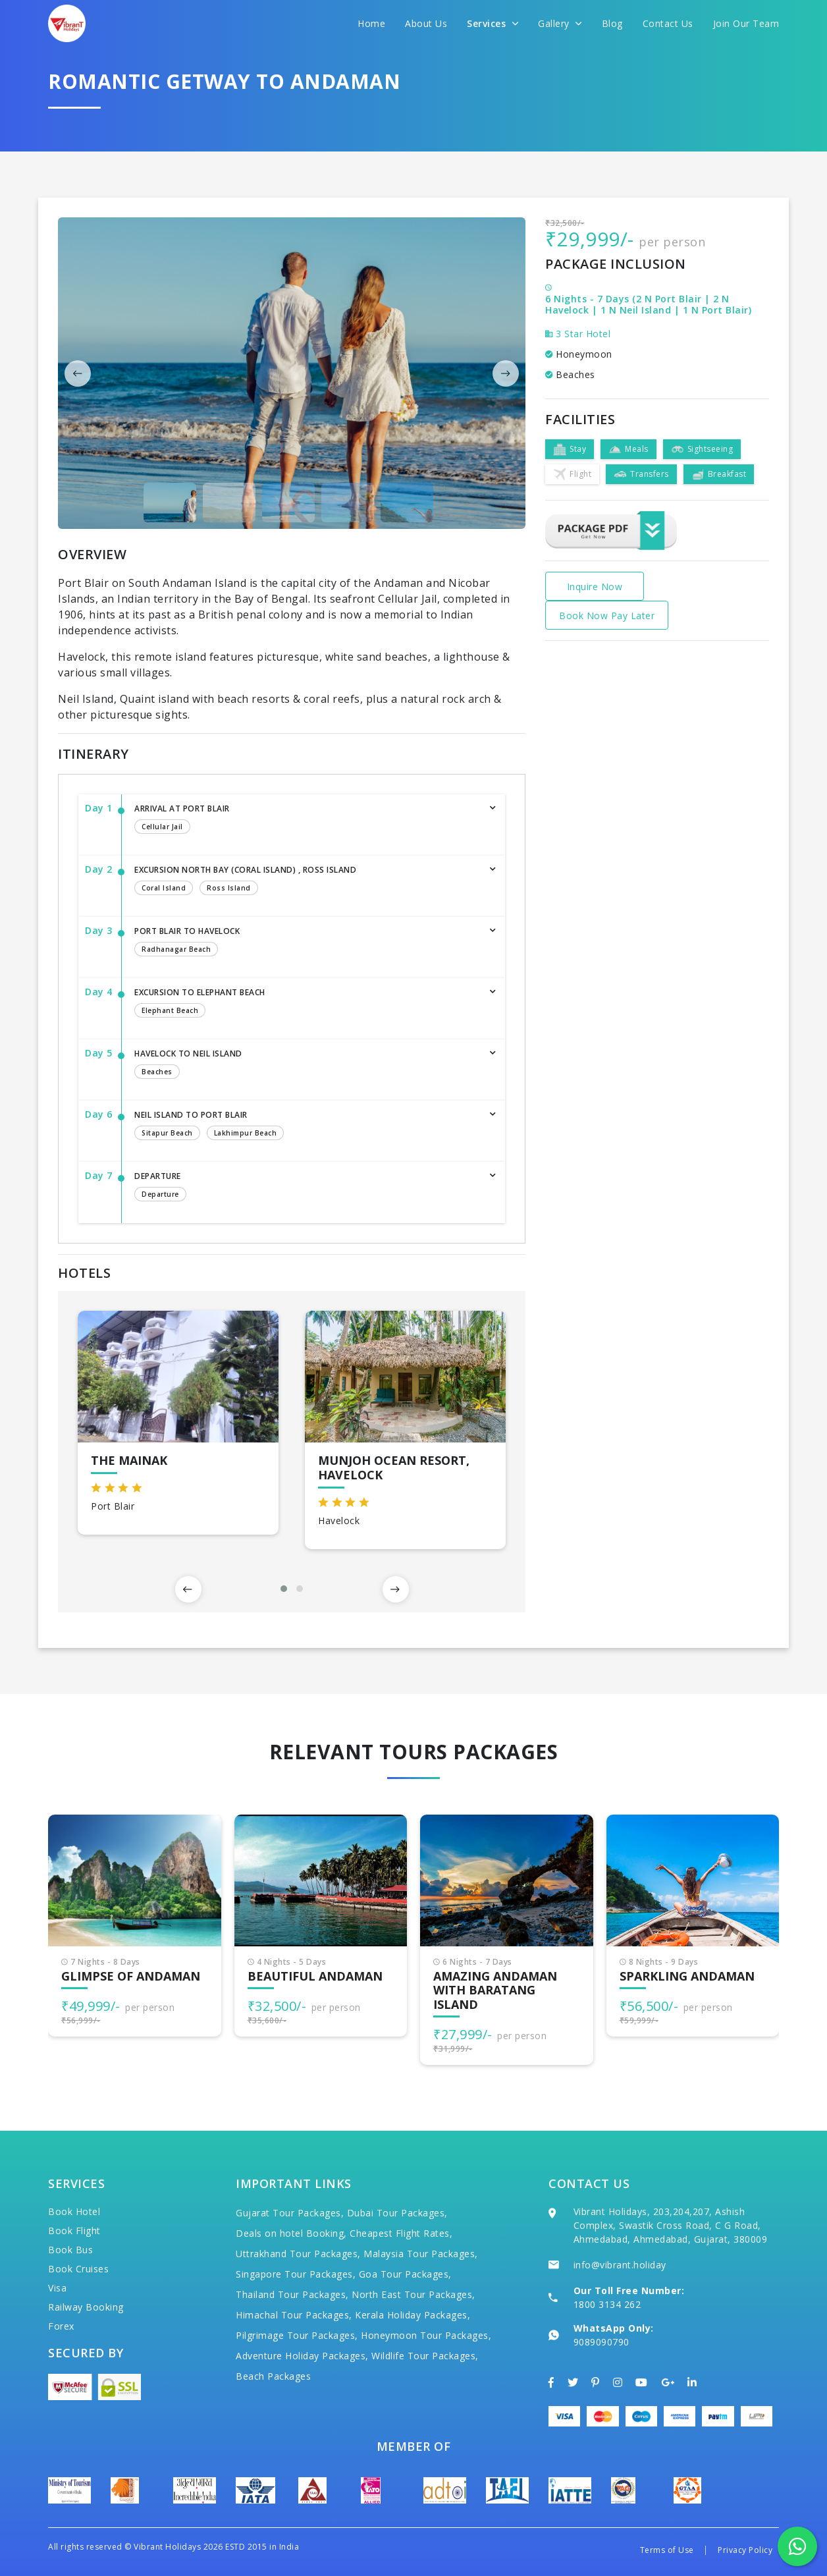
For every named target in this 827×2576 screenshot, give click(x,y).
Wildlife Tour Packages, (425, 2355)
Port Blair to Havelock (306, 942)
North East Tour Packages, (413, 2294)
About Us (426, 23)
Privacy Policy (745, 2550)
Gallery (560, 23)
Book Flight (74, 2230)
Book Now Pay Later (606, 615)
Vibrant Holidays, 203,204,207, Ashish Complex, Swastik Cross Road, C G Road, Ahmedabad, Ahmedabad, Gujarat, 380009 (671, 2225)
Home (371, 23)
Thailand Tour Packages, (292, 2294)
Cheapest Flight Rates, (401, 2233)
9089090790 (601, 2342)
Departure (306, 1187)
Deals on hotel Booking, (291, 2233)
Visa (57, 2288)
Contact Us (668, 23)
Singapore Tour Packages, (296, 2274)
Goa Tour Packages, (405, 2274)
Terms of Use (667, 2550)
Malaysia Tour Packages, (420, 2253)
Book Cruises (78, 2268)
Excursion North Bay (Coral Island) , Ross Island (306, 881)
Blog (612, 23)
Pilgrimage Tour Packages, (297, 2335)
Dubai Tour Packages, (397, 2212)
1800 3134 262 (607, 2304)
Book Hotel (74, 2211)
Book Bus (70, 2249)
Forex (61, 2326)
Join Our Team (746, 23)
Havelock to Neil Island (306, 1065)
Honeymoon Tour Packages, (426, 2335)
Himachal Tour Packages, (294, 2315)
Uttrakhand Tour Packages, (298, 2253)
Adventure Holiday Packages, (302, 2355)
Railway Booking (86, 2307)
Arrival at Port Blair (306, 820)
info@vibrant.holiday (620, 2265)
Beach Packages (273, 2376)
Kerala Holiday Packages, (412, 2315)
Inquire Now (595, 586)
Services (492, 23)
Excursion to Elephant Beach (306, 1004)
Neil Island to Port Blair (306, 1126)
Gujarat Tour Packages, (290, 2212)
